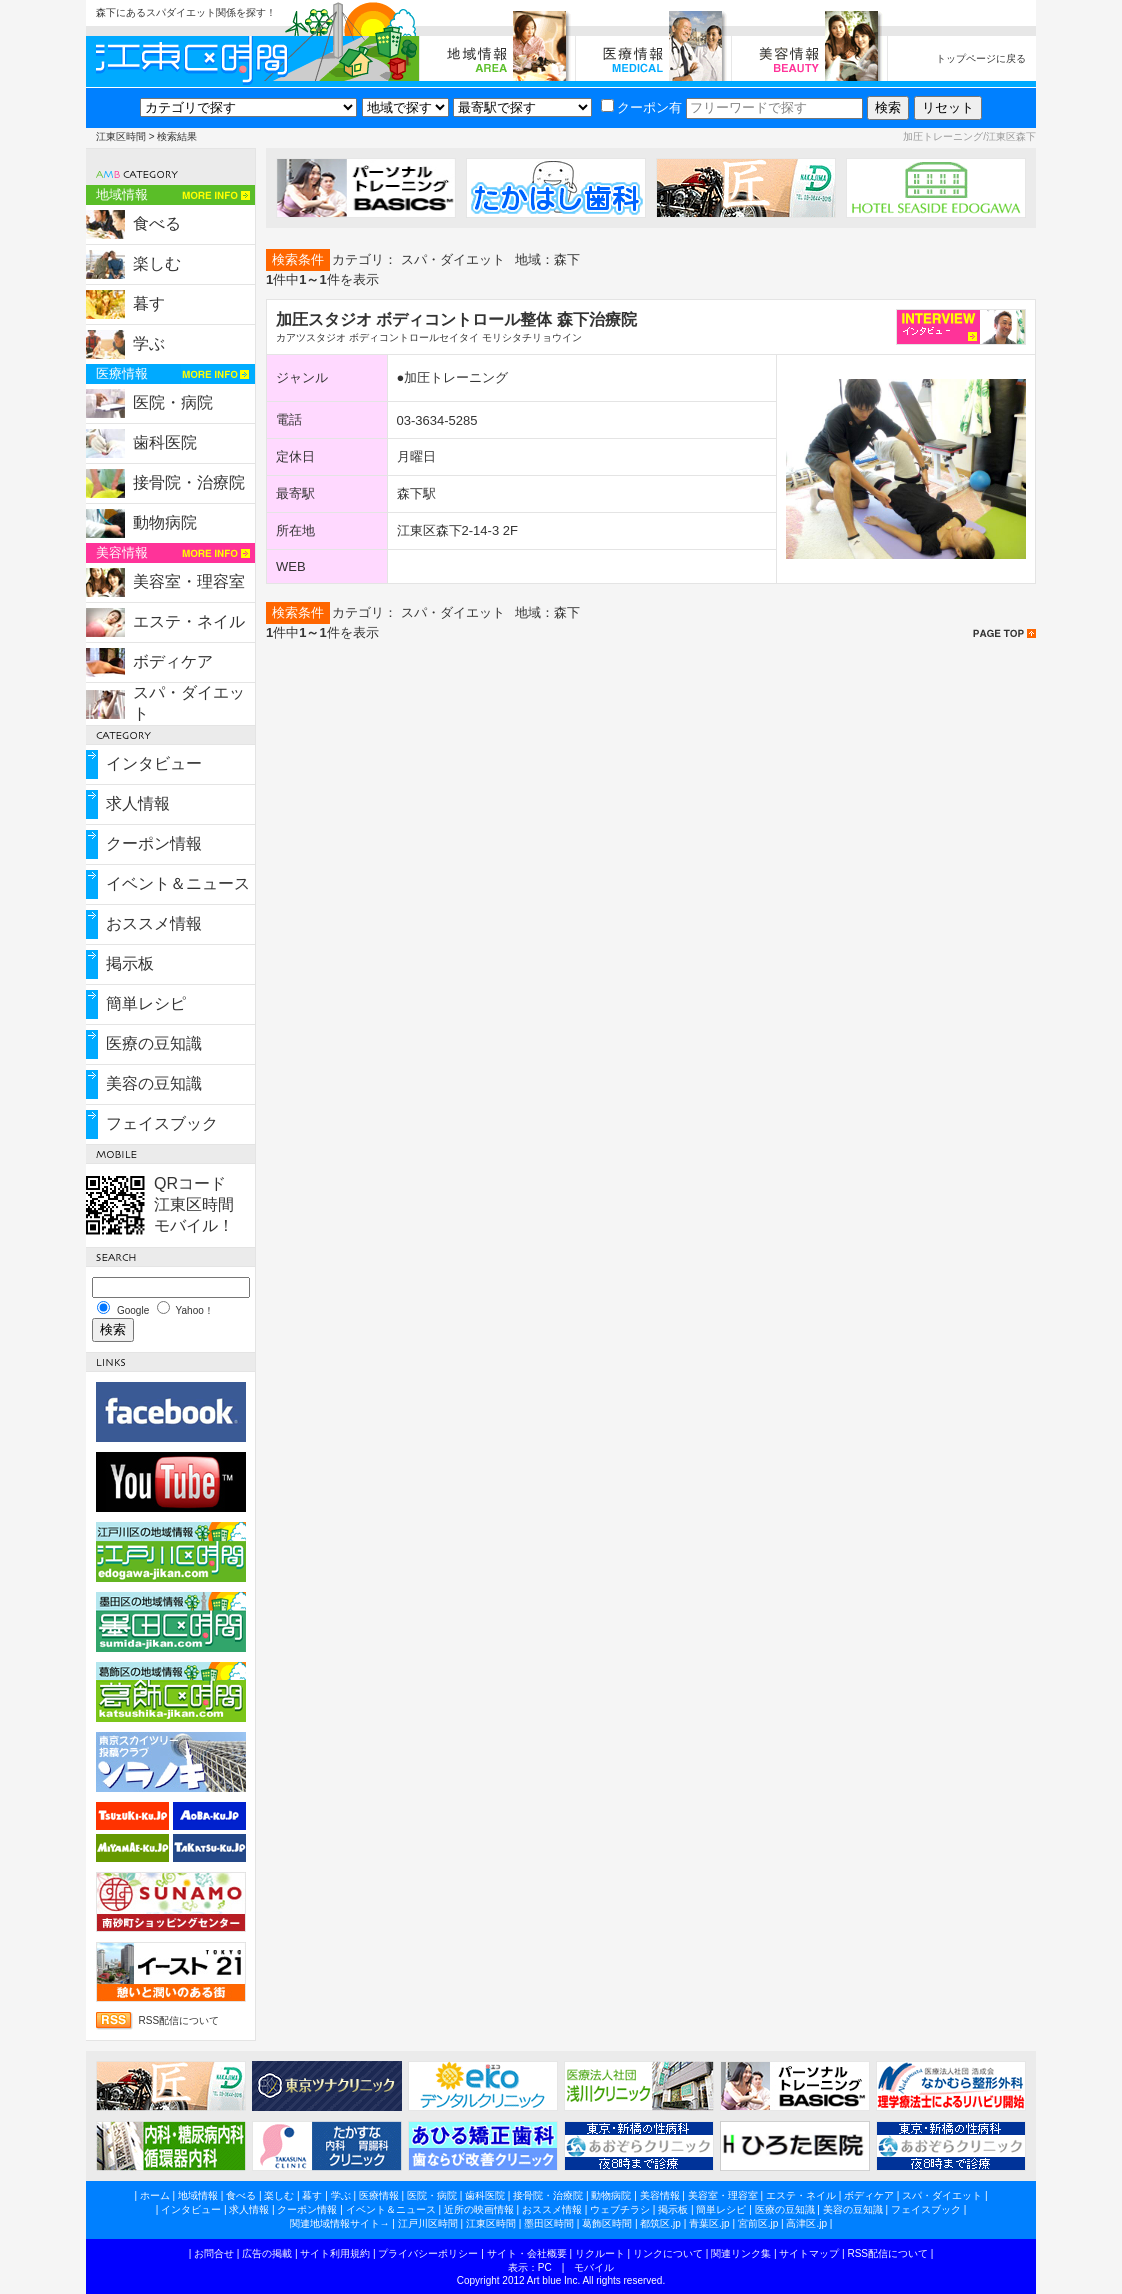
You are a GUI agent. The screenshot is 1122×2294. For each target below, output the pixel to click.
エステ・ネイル (189, 621)
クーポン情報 (154, 843)
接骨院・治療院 (189, 482)
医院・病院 (173, 402)
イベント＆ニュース (178, 883)
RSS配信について (179, 2020)
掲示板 (130, 963)
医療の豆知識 (154, 1043)
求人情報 (138, 803)
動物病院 (165, 522)
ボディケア (173, 661)
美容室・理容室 (189, 581)
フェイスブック (162, 1123)
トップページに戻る (981, 58)
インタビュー (154, 763)
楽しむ (157, 263)
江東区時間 (121, 136)
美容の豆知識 (154, 1083)
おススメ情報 (154, 923)
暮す (149, 303)
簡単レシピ (146, 1003)
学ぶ (149, 343)
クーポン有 (641, 107)
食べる (157, 223)
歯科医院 (165, 442)
